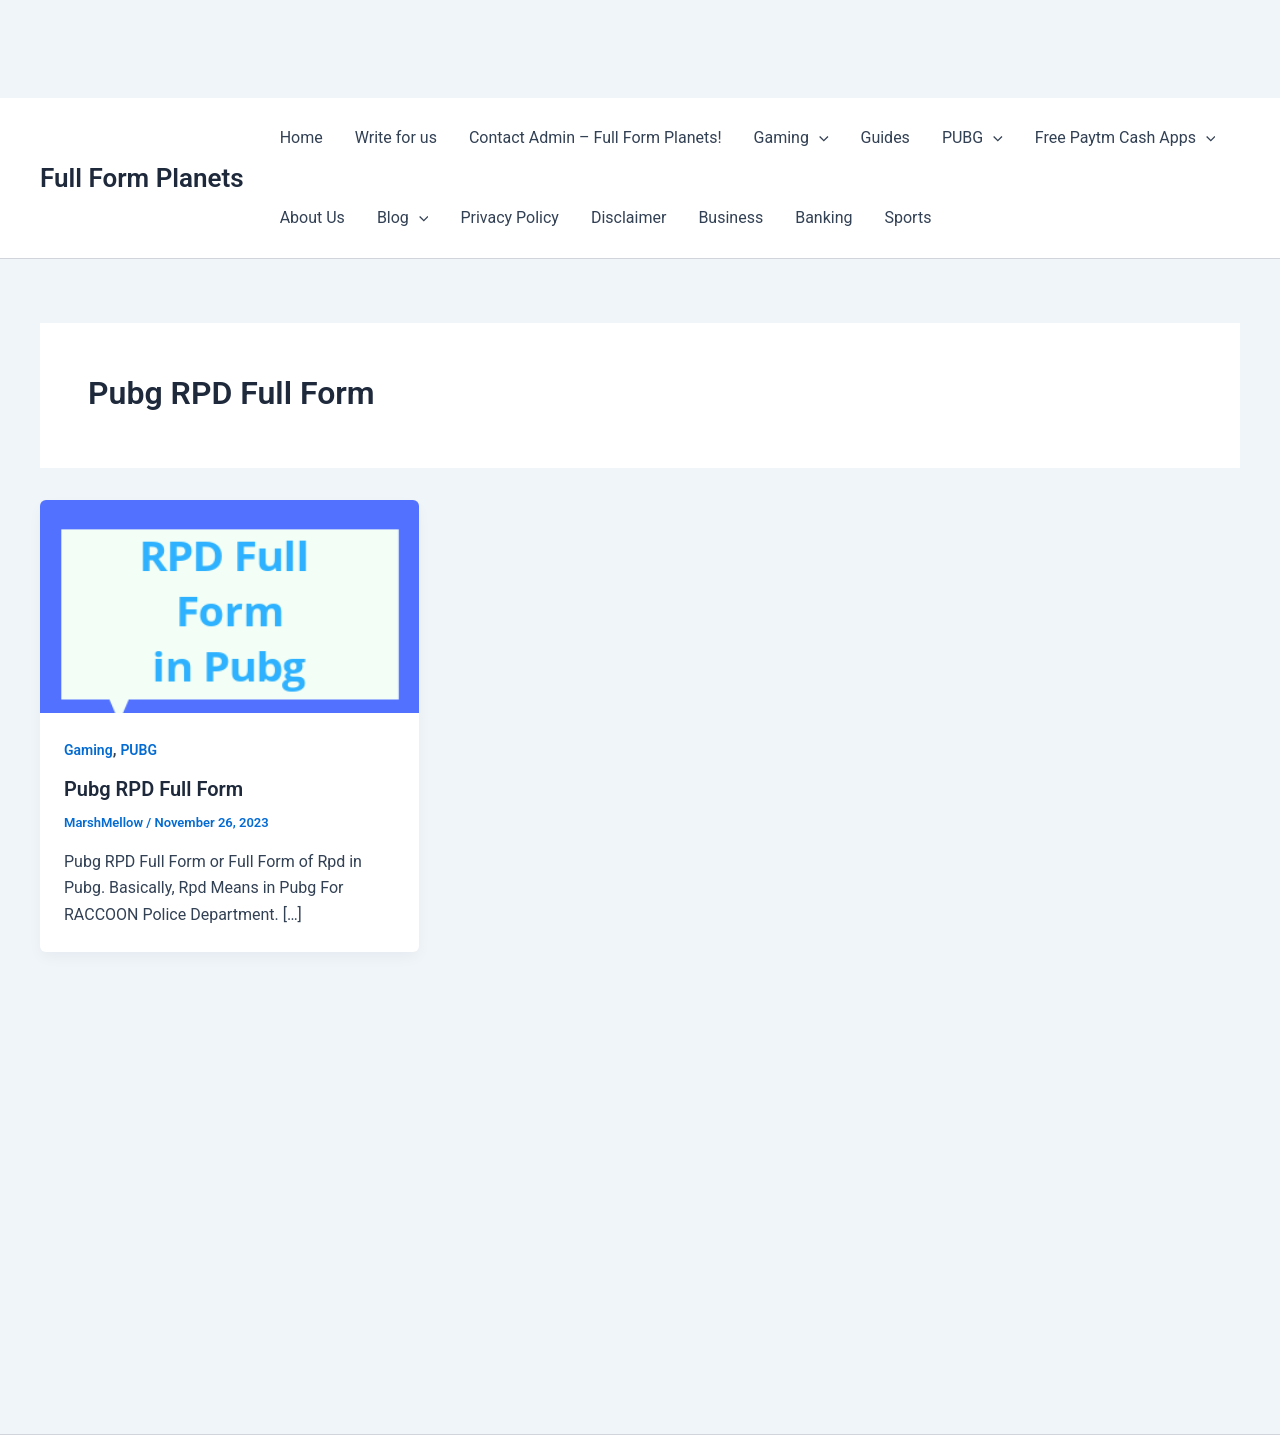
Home (301, 137)
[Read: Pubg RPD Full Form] (229, 605)
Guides (885, 137)
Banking (823, 217)
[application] (819, 138)
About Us (312, 217)
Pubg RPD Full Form (153, 789)
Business (730, 217)
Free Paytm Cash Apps (1125, 138)
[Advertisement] (364, 45)
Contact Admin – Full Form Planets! (595, 137)
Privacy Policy (509, 217)
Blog (403, 218)
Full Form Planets (142, 178)
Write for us (396, 137)
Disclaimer (628, 217)
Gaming (791, 138)
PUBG (972, 138)
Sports (908, 217)
